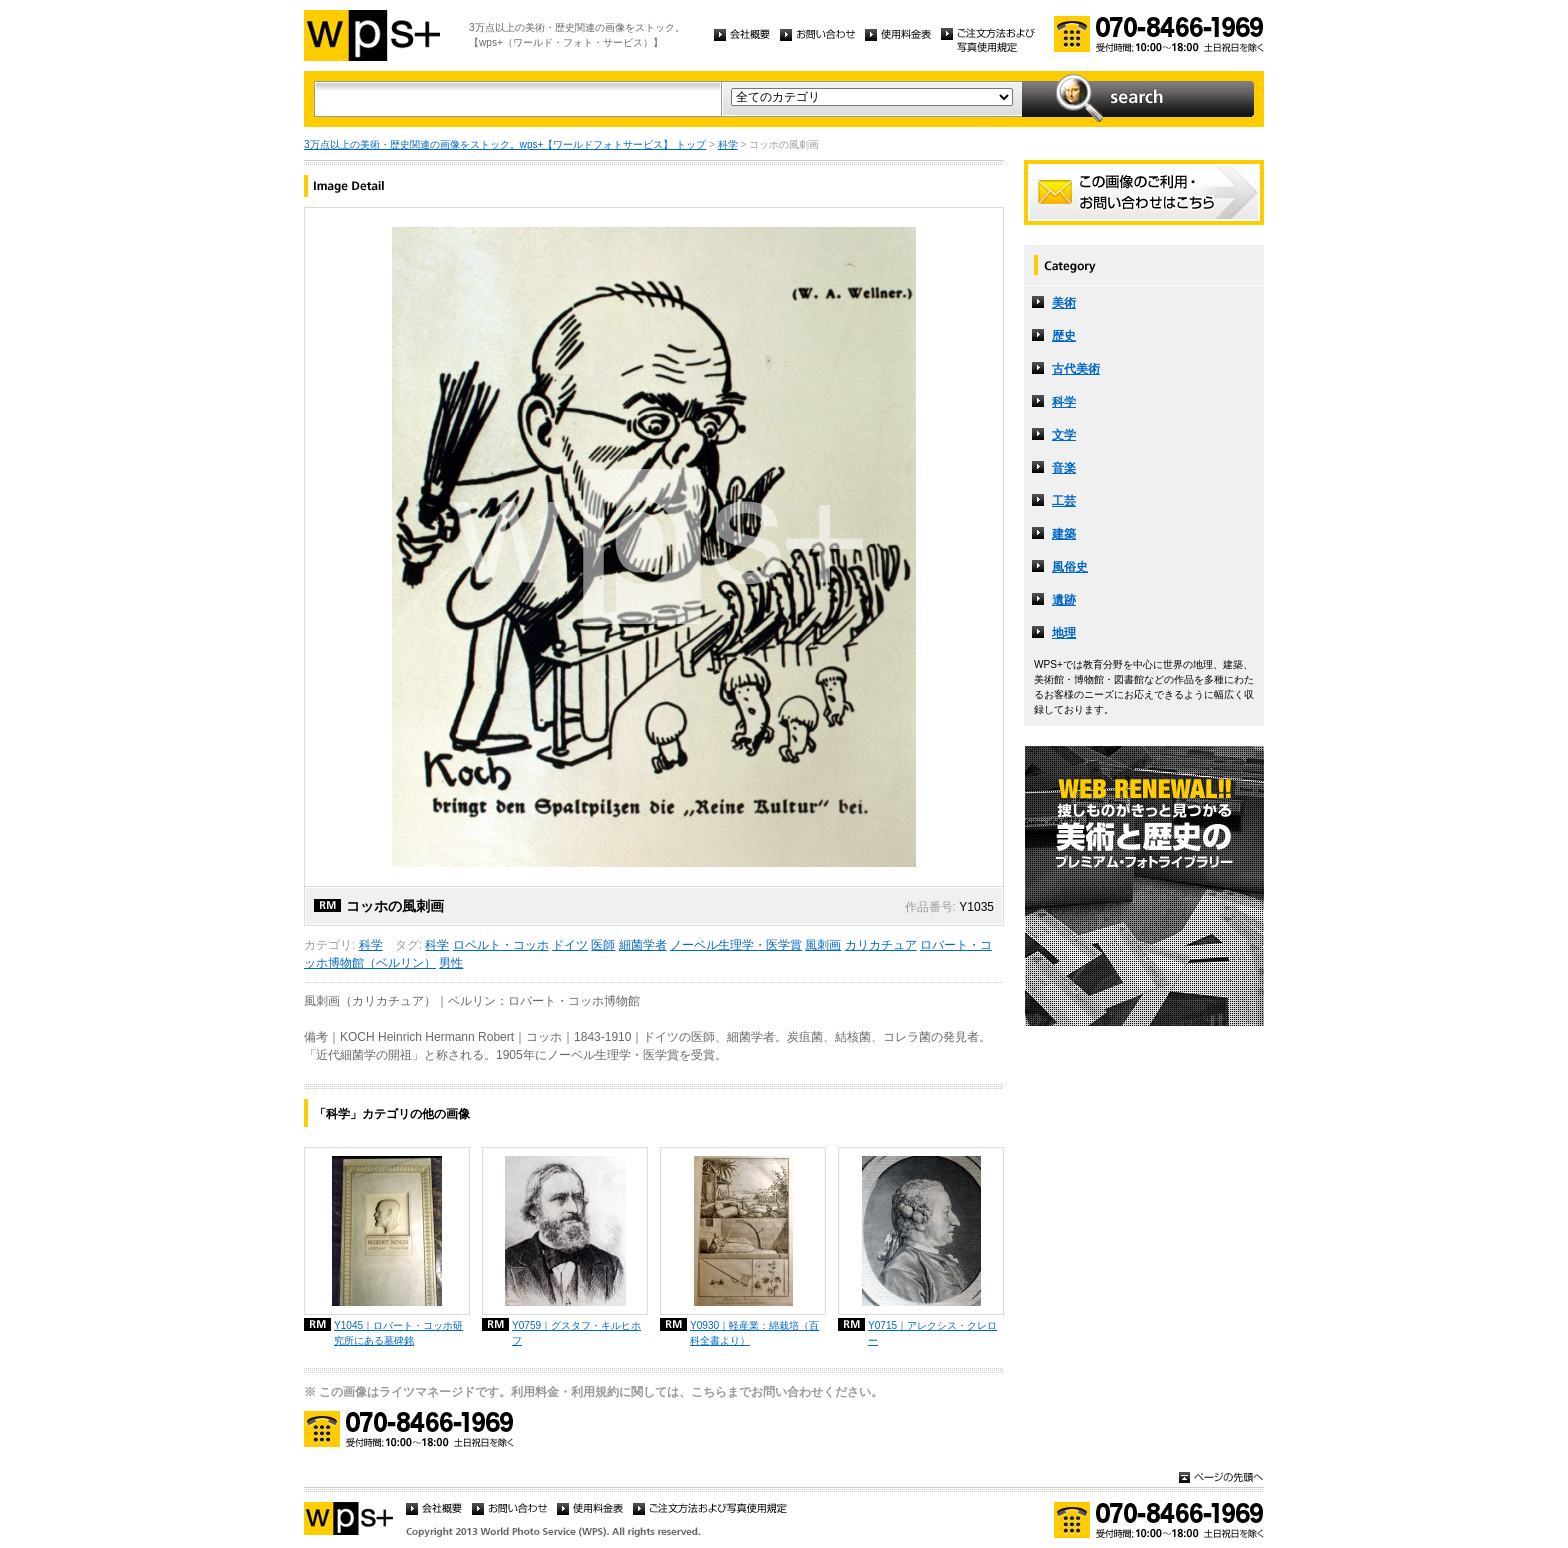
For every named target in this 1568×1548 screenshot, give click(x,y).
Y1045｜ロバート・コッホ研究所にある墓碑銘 (398, 1333)
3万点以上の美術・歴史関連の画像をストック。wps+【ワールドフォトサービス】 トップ (505, 144)
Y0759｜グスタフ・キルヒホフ (576, 1333)
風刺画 (823, 945)
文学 (1064, 435)
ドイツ (570, 945)
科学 (728, 144)
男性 (451, 963)
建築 (1064, 534)
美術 (1064, 303)
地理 (1064, 633)
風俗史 (1070, 567)
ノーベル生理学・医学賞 (736, 945)
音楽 (1064, 468)
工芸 (1064, 501)
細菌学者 (643, 945)
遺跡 (1064, 600)
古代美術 (1076, 369)
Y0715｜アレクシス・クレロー (932, 1333)
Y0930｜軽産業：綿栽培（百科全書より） (754, 1333)
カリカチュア (881, 945)
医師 (603, 945)
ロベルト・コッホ (501, 945)
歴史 (1064, 336)
